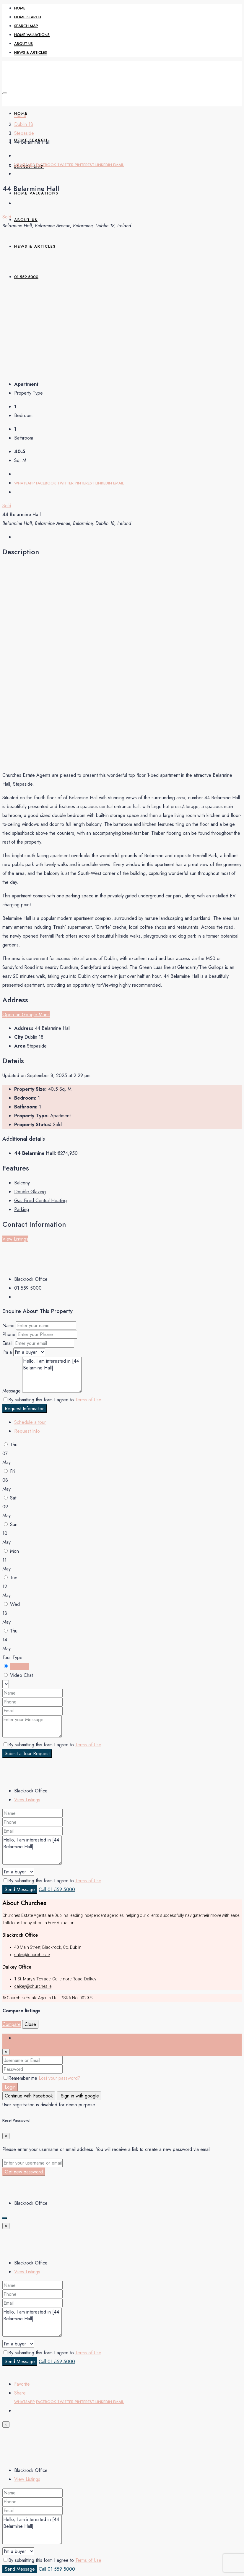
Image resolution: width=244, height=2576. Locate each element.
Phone (8, 1334)
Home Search (27, 17)
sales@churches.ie (32, 1954)
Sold (6, 216)
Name (8, 1325)
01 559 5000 (28, 1288)
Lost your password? (59, 2078)
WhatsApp (24, 165)
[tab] (30, 1422)
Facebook (46, 165)
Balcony (22, 1182)
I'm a (7, 1352)
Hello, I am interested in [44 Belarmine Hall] (52, 1374)
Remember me (21, 2078)
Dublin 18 (23, 124)
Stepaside (24, 133)
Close (30, 2024)
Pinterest (85, 165)
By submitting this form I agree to (52, 1399)
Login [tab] (19, 2037)
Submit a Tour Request (27, 1753)
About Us (23, 43)
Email (118, 165)
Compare (11, 2024)
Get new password (24, 2171)
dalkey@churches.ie (32, 1986)
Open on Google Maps (26, 1014)
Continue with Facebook (29, 2095)
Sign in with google (79, 2095)
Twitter (66, 165)
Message (11, 1390)
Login (10, 2087)
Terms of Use (88, 1399)
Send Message (20, 1889)
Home (19, 8)
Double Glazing (30, 1191)
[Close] (5, 2052)
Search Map (26, 26)
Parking (21, 1209)
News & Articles (30, 52)
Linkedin (104, 165)
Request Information (25, 1408)
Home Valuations (32, 35)
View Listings (15, 1239)
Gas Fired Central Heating (40, 1200)
